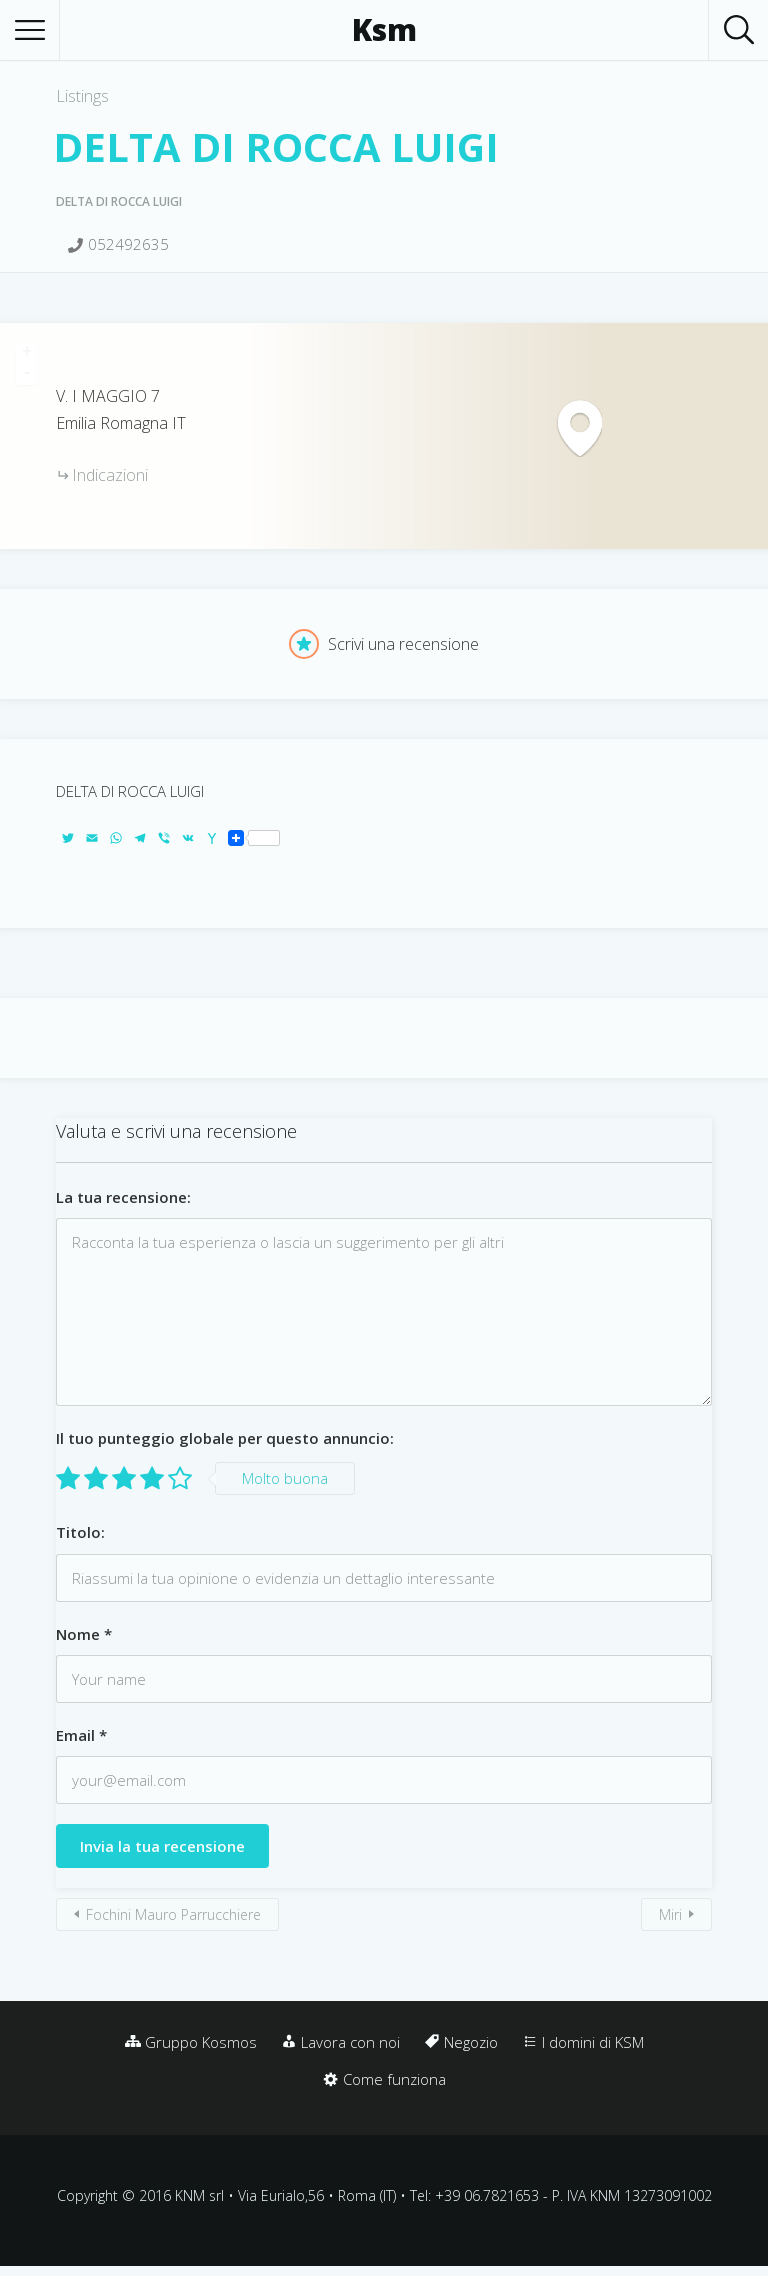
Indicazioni (110, 475)
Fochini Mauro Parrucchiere (173, 1914)
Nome (84, 1634)
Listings (82, 96)
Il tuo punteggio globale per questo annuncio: (225, 1438)
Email (81, 1735)
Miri (670, 1914)
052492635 (128, 244)
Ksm (384, 30)
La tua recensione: (123, 1197)
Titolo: (80, 1532)
